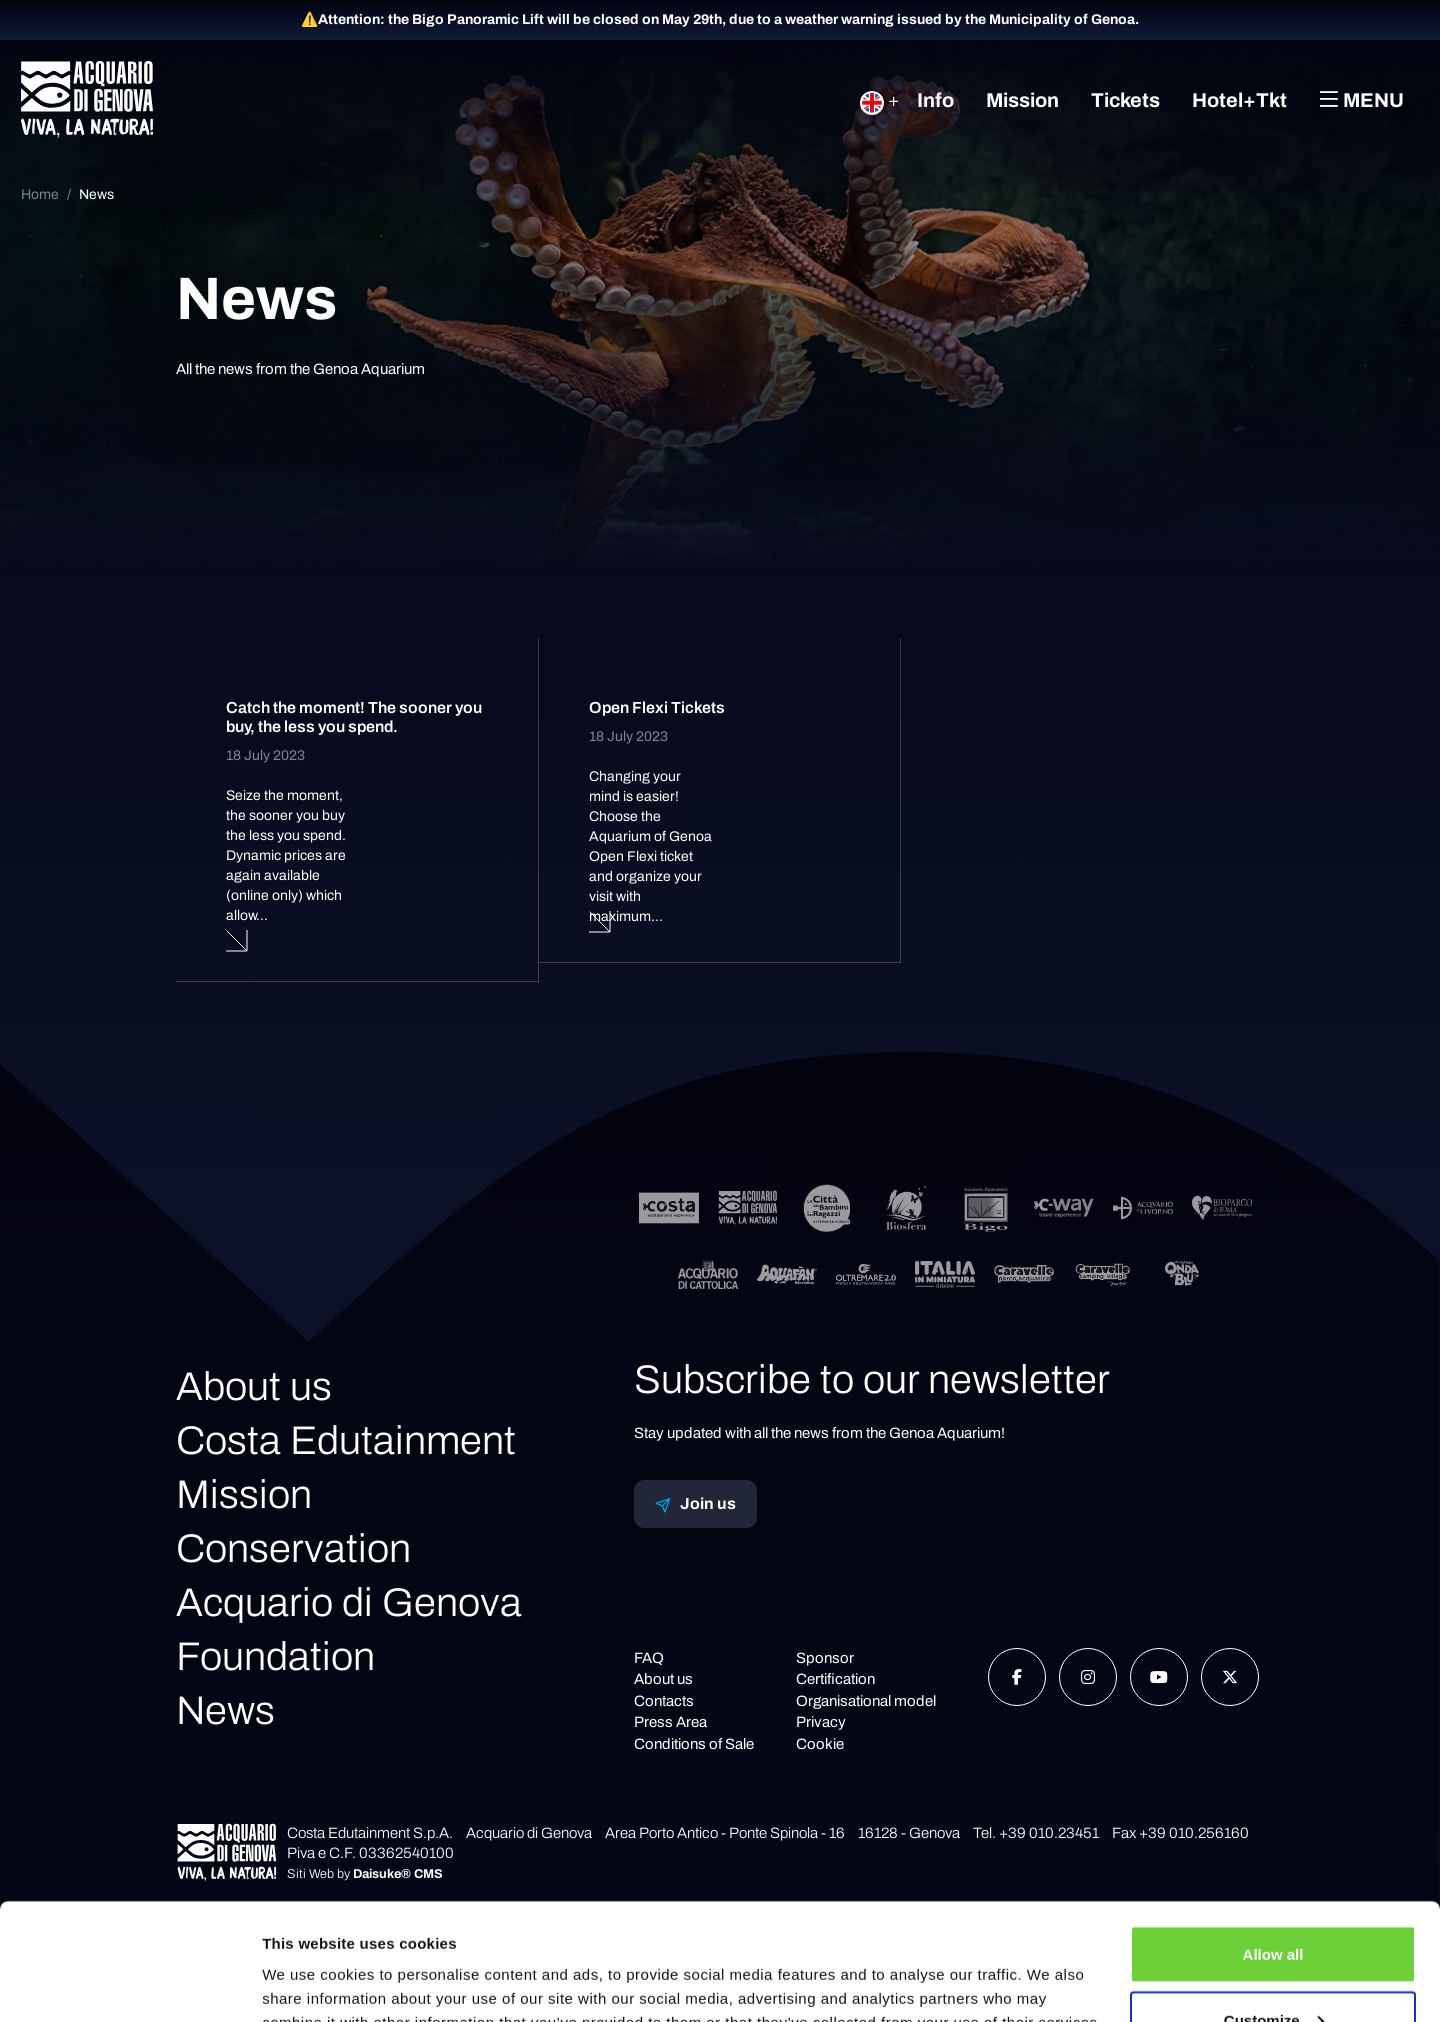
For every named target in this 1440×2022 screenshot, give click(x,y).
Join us (695, 1504)
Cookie (820, 1744)
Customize (1274, 1903)
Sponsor (825, 1658)
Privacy (821, 1722)
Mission (1022, 100)
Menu (1361, 99)
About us (254, 1386)
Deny (1273, 1968)
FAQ (649, 1658)
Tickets (1125, 100)
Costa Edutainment (346, 1440)
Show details (308, 1960)
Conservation (293, 1548)
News (96, 194)
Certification (835, 1679)
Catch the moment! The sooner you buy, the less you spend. (354, 717)
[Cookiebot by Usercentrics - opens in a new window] (129, 1983)
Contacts (664, 1701)
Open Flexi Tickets (657, 707)
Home (40, 194)
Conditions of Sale (694, 1744)
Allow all (1273, 1837)
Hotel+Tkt (1239, 100)
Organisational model (866, 1701)
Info (935, 100)
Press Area (670, 1722)
